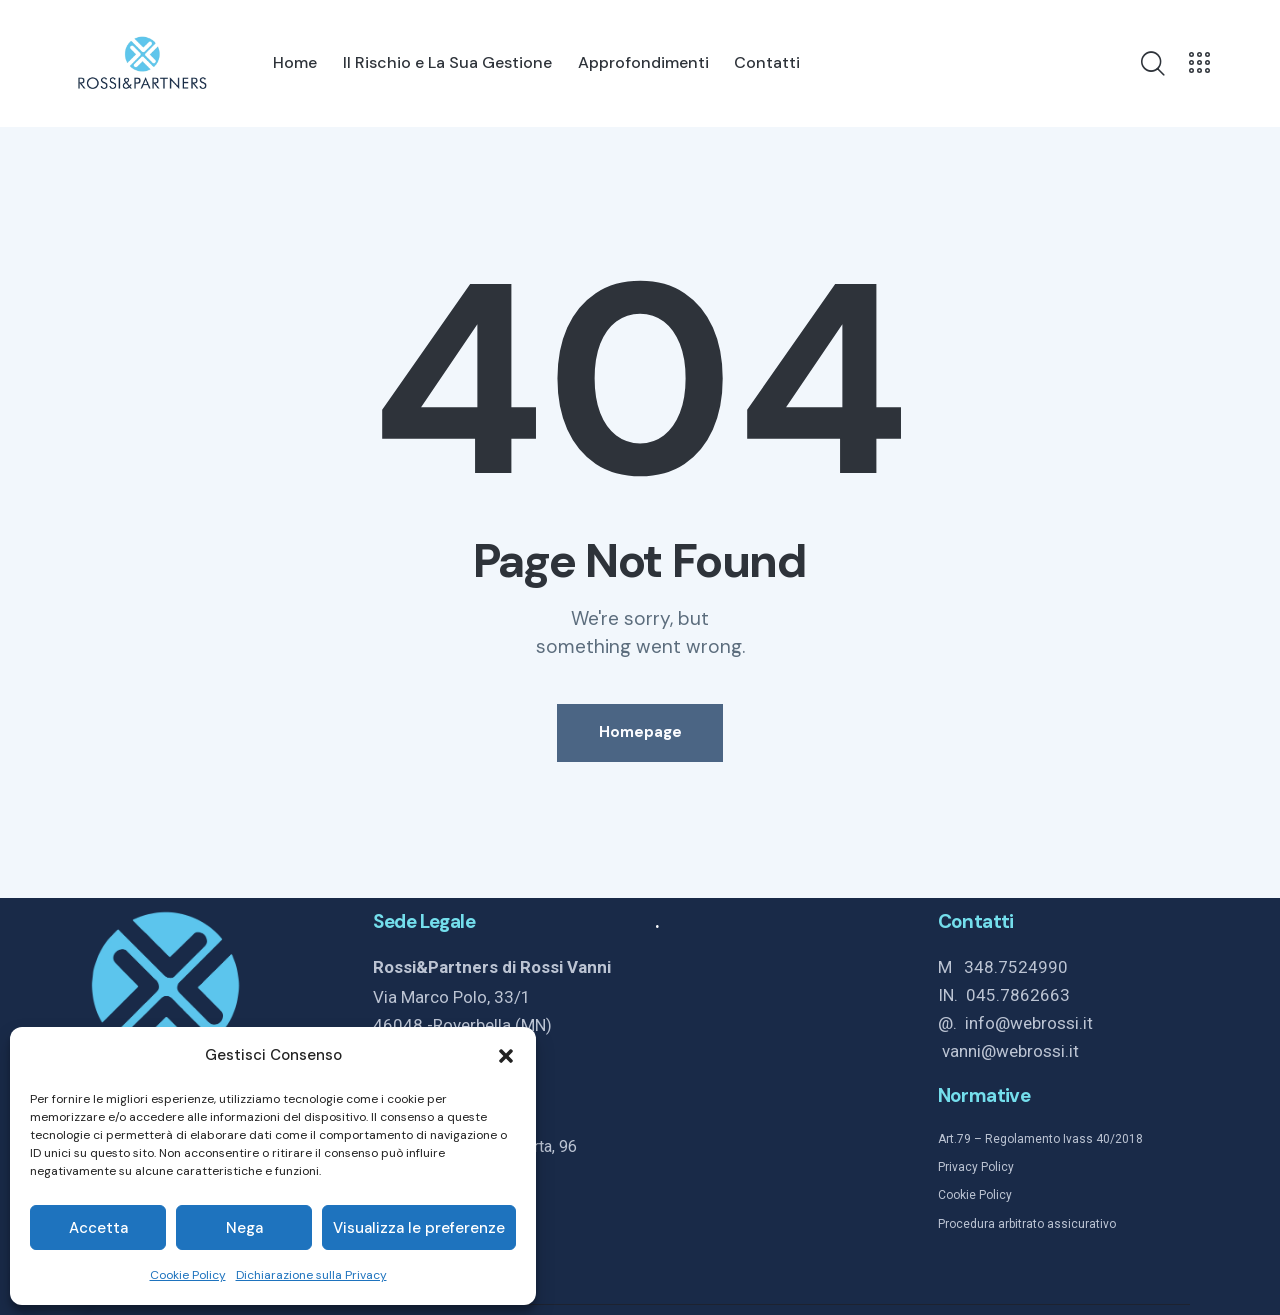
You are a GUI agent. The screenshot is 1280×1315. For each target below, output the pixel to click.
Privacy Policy (976, 1168)
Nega (244, 1228)
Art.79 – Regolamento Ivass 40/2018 (1040, 1140)
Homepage (640, 733)
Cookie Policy (188, 1275)
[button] (506, 1056)
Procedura (966, 1224)
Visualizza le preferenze (419, 1228)
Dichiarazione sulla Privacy (311, 1275)
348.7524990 (1016, 967)
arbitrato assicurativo (1055, 1224)
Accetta (98, 1228)
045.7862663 (1018, 995)
